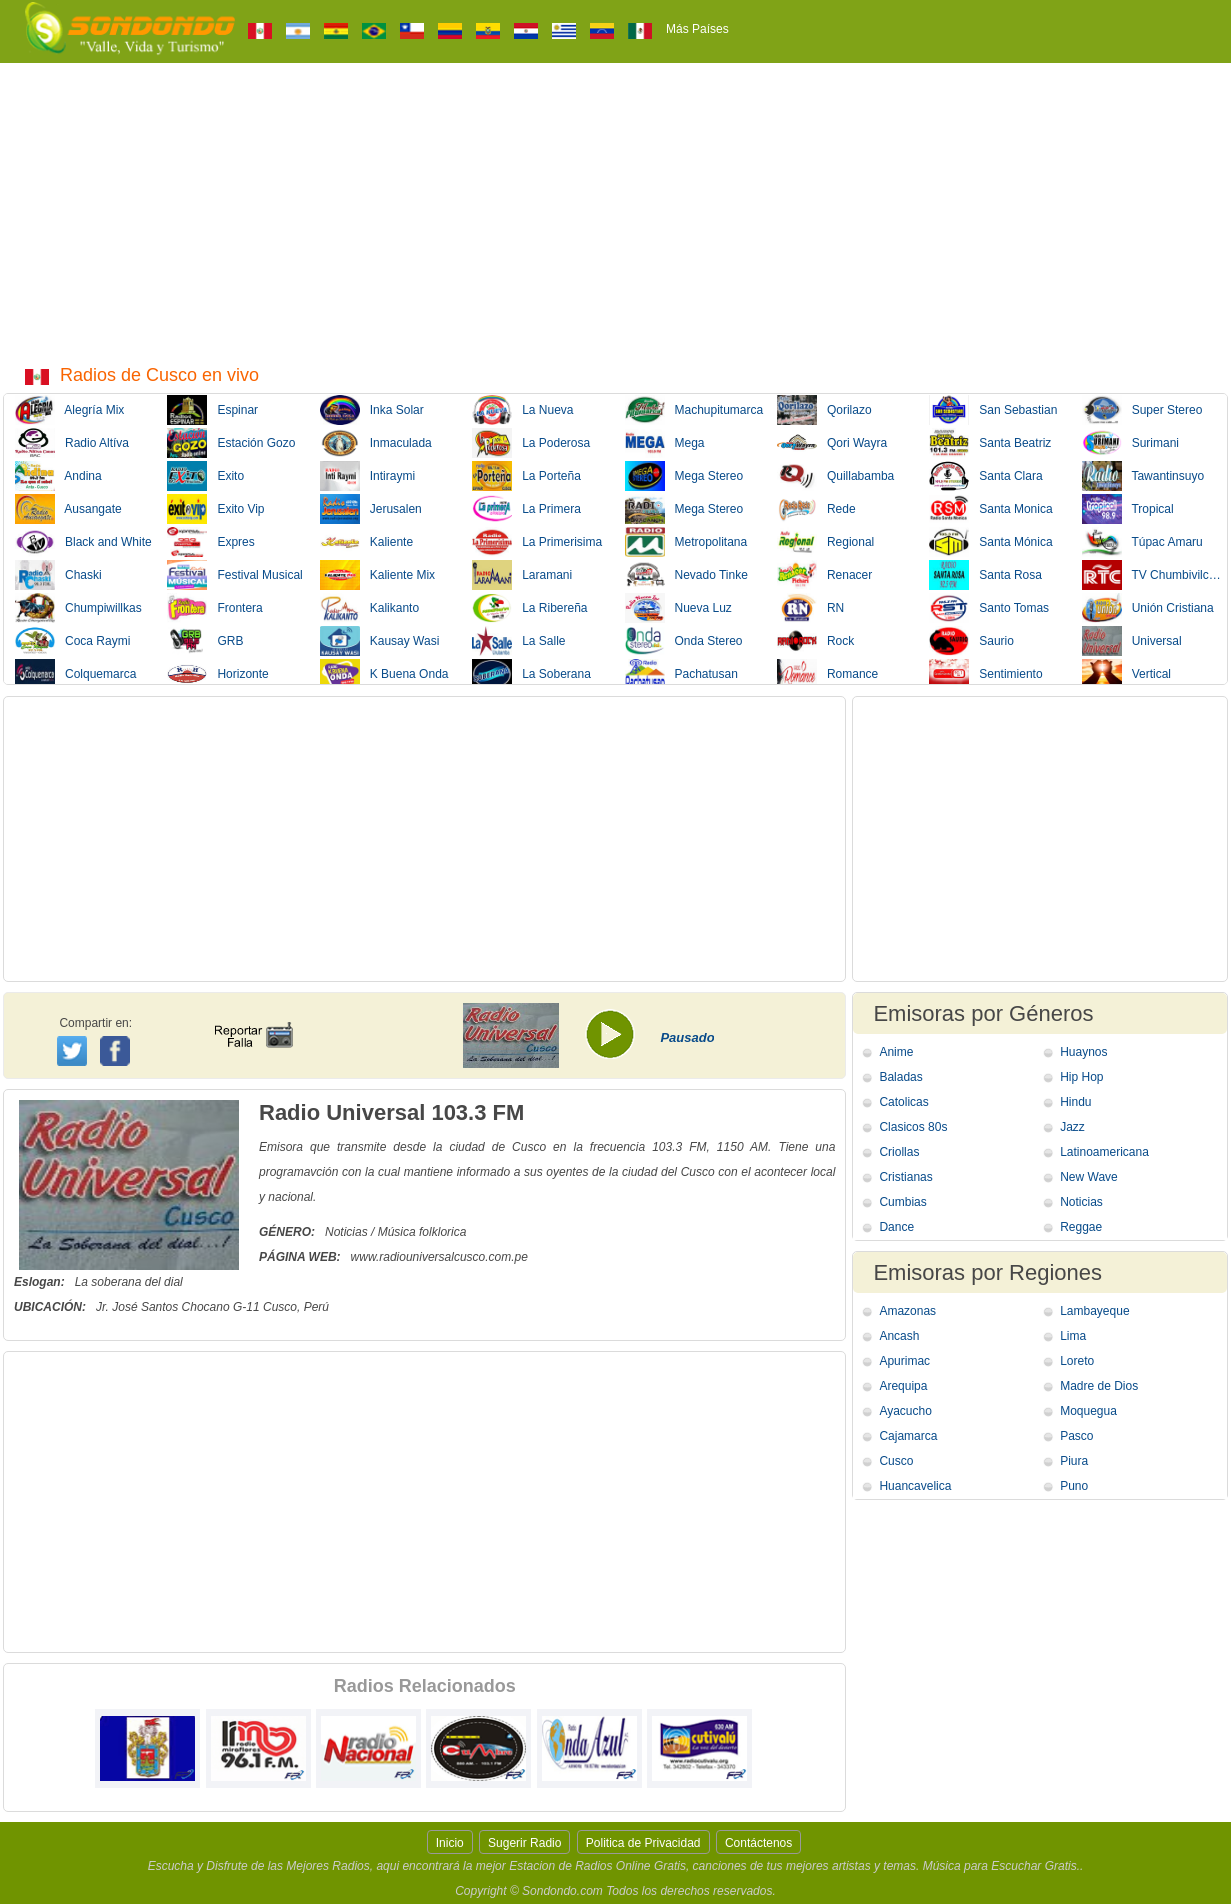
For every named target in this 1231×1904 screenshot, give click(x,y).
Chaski (58, 575)
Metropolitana (686, 542)
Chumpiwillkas (78, 608)
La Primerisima (537, 542)
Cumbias (902, 1202)
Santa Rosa (985, 575)
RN (810, 608)
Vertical (1126, 674)
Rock (815, 641)
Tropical (1128, 509)
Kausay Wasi (380, 641)
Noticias (1081, 1202)
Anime (896, 1052)
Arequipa (903, 1386)
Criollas (899, 1152)
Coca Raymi (72, 641)
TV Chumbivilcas (1151, 575)
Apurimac (904, 1361)
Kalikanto (369, 608)
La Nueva (522, 410)
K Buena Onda (384, 674)
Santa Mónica (990, 542)
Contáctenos (758, 1843)
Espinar (212, 410)
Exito (205, 476)
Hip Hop (1081, 1077)
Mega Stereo (684, 476)
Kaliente (366, 542)
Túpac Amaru (1142, 542)
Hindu (1075, 1102)
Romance (827, 674)
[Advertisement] (616, 213)
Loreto (1077, 1361)
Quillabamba (835, 476)
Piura (1074, 1461)
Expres (210, 542)
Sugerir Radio (524, 1843)
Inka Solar (372, 410)
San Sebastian (993, 410)
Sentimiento (985, 674)
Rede (816, 509)
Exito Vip (215, 509)
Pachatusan (681, 674)
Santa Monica (990, 509)
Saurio (971, 641)
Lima (1073, 1336)
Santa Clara (985, 476)
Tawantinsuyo (1143, 476)
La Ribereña (529, 608)
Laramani (522, 575)
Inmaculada (376, 443)
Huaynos (1083, 1052)
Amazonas (907, 1311)
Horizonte (217, 674)
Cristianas (905, 1177)
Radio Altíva (72, 443)
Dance (896, 1227)
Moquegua (1088, 1411)
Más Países (697, 29)
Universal (1132, 641)
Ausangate (68, 509)
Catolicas (903, 1102)
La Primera (526, 509)
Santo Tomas (989, 608)
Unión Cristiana (1148, 608)
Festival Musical (234, 575)
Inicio (450, 1843)
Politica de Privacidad (643, 1843)
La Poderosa (531, 443)
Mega (665, 443)
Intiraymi (367, 476)
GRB (205, 641)
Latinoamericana (1104, 1152)
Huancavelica (915, 1486)
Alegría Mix (69, 410)
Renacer (824, 575)
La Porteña (526, 476)
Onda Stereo (684, 641)
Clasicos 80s (913, 1127)
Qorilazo (824, 410)
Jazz (1072, 1127)
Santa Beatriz (990, 443)
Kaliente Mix (377, 575)
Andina (58, 476)
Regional (825, 542)
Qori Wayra (832, 443)
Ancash (899, 1336)
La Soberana (531, 674)
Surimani (1130, 443)
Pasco (1076, 1436)
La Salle (518, 641)
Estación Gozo (231, 443)
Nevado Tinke (686, 575)
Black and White (83, 542)
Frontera (214, 608)
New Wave (1089, 1177)
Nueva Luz (678, 608)
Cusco (896, 1461)
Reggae (1081, 1227)
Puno (1074, 1486)
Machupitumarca (694, 410)
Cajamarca (908, 1436)
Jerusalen (371, 509)
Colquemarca (75, 674)
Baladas (900, 1077)
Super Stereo (1142, 410)
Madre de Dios (1099, 1386)
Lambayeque (1094, 1311)
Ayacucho (905, 1411)
